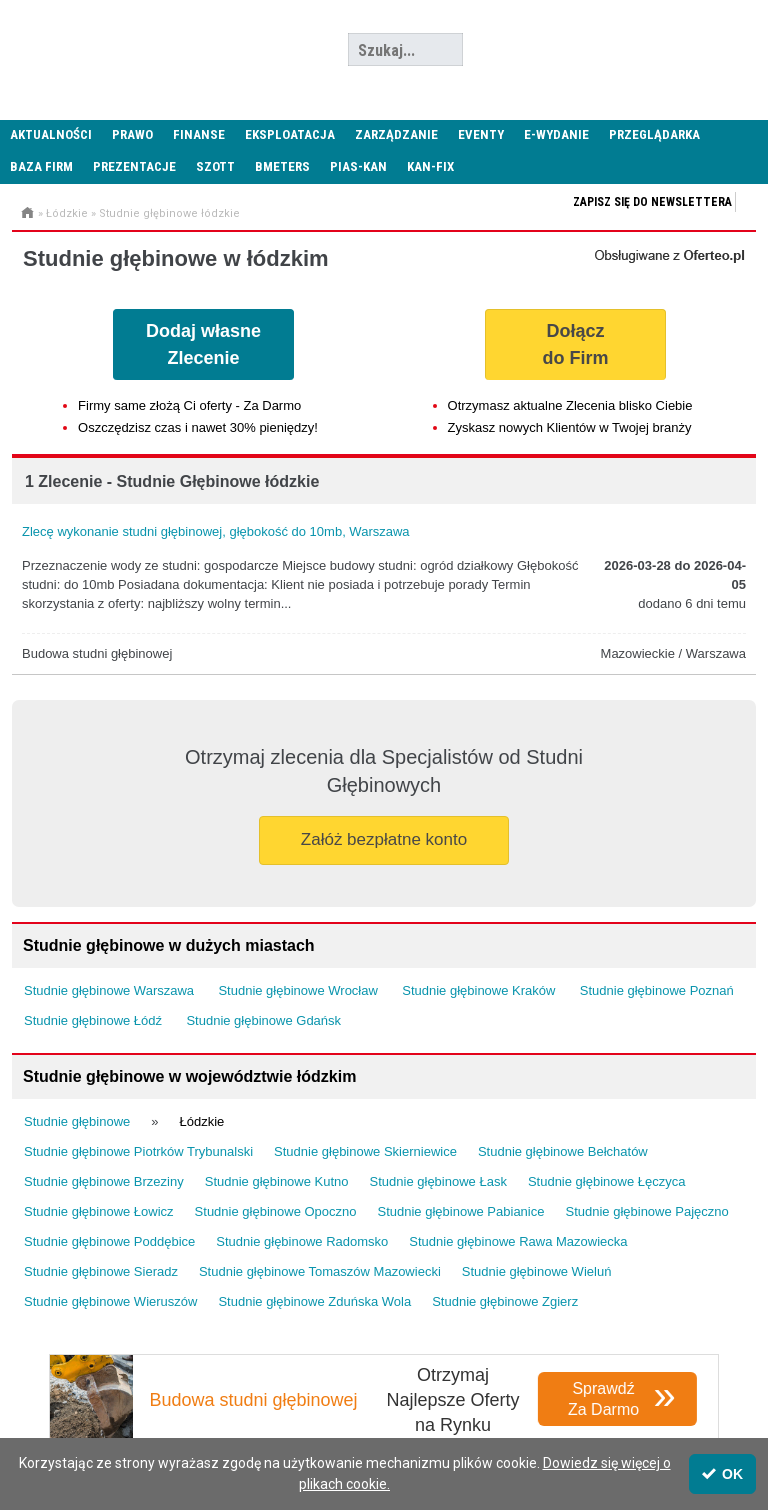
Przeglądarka (654, 134)
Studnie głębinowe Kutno (277, 1181)
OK (722, 1474)
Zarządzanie (396, 134)
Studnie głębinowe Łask (438, 1181)
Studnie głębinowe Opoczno (276, 1211)
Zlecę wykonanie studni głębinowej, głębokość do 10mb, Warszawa (216, 531)
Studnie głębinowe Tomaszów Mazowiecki (320, 1271)
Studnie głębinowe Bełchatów (563, 1151)
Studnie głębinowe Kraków (478, 990)
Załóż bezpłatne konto (384, 839)
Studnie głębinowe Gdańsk (263, 1020)
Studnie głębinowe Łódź (93, 1020)
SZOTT (215, 166)
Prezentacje (134, 166)
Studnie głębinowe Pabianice (461, 1211)
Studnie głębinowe (77, 1121)
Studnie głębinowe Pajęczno (646, 1211)
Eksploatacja (290, 134)
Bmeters (282, 166)
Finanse (199, 134)
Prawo (132, 134)
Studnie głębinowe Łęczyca (607, 1181)
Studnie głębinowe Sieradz (101, 1271)
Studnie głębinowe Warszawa (109, 990)
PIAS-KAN (358, 166)
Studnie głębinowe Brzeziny (104, 1181)
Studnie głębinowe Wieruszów (110, 1301)
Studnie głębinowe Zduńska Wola (314, 1301)
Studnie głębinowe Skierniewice (365, 1151)
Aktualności (51, 134)
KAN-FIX (430, 166)
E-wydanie (556, 134)
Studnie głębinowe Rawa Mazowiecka (518, 1241)
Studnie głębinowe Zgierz (505, 1301)
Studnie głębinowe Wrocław (297, 990)
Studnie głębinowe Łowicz (99, 1211)
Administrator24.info (150, 50)
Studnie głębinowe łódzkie (169, 213)
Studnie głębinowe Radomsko (302, 1241)
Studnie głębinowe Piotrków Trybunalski (138, 1151)
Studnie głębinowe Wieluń (537, 1271)
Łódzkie (67, 213)
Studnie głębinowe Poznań (657, 990)
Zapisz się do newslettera (652, 202)
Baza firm (41, 166)
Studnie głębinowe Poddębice (109, 1241)
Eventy (481, 134)
